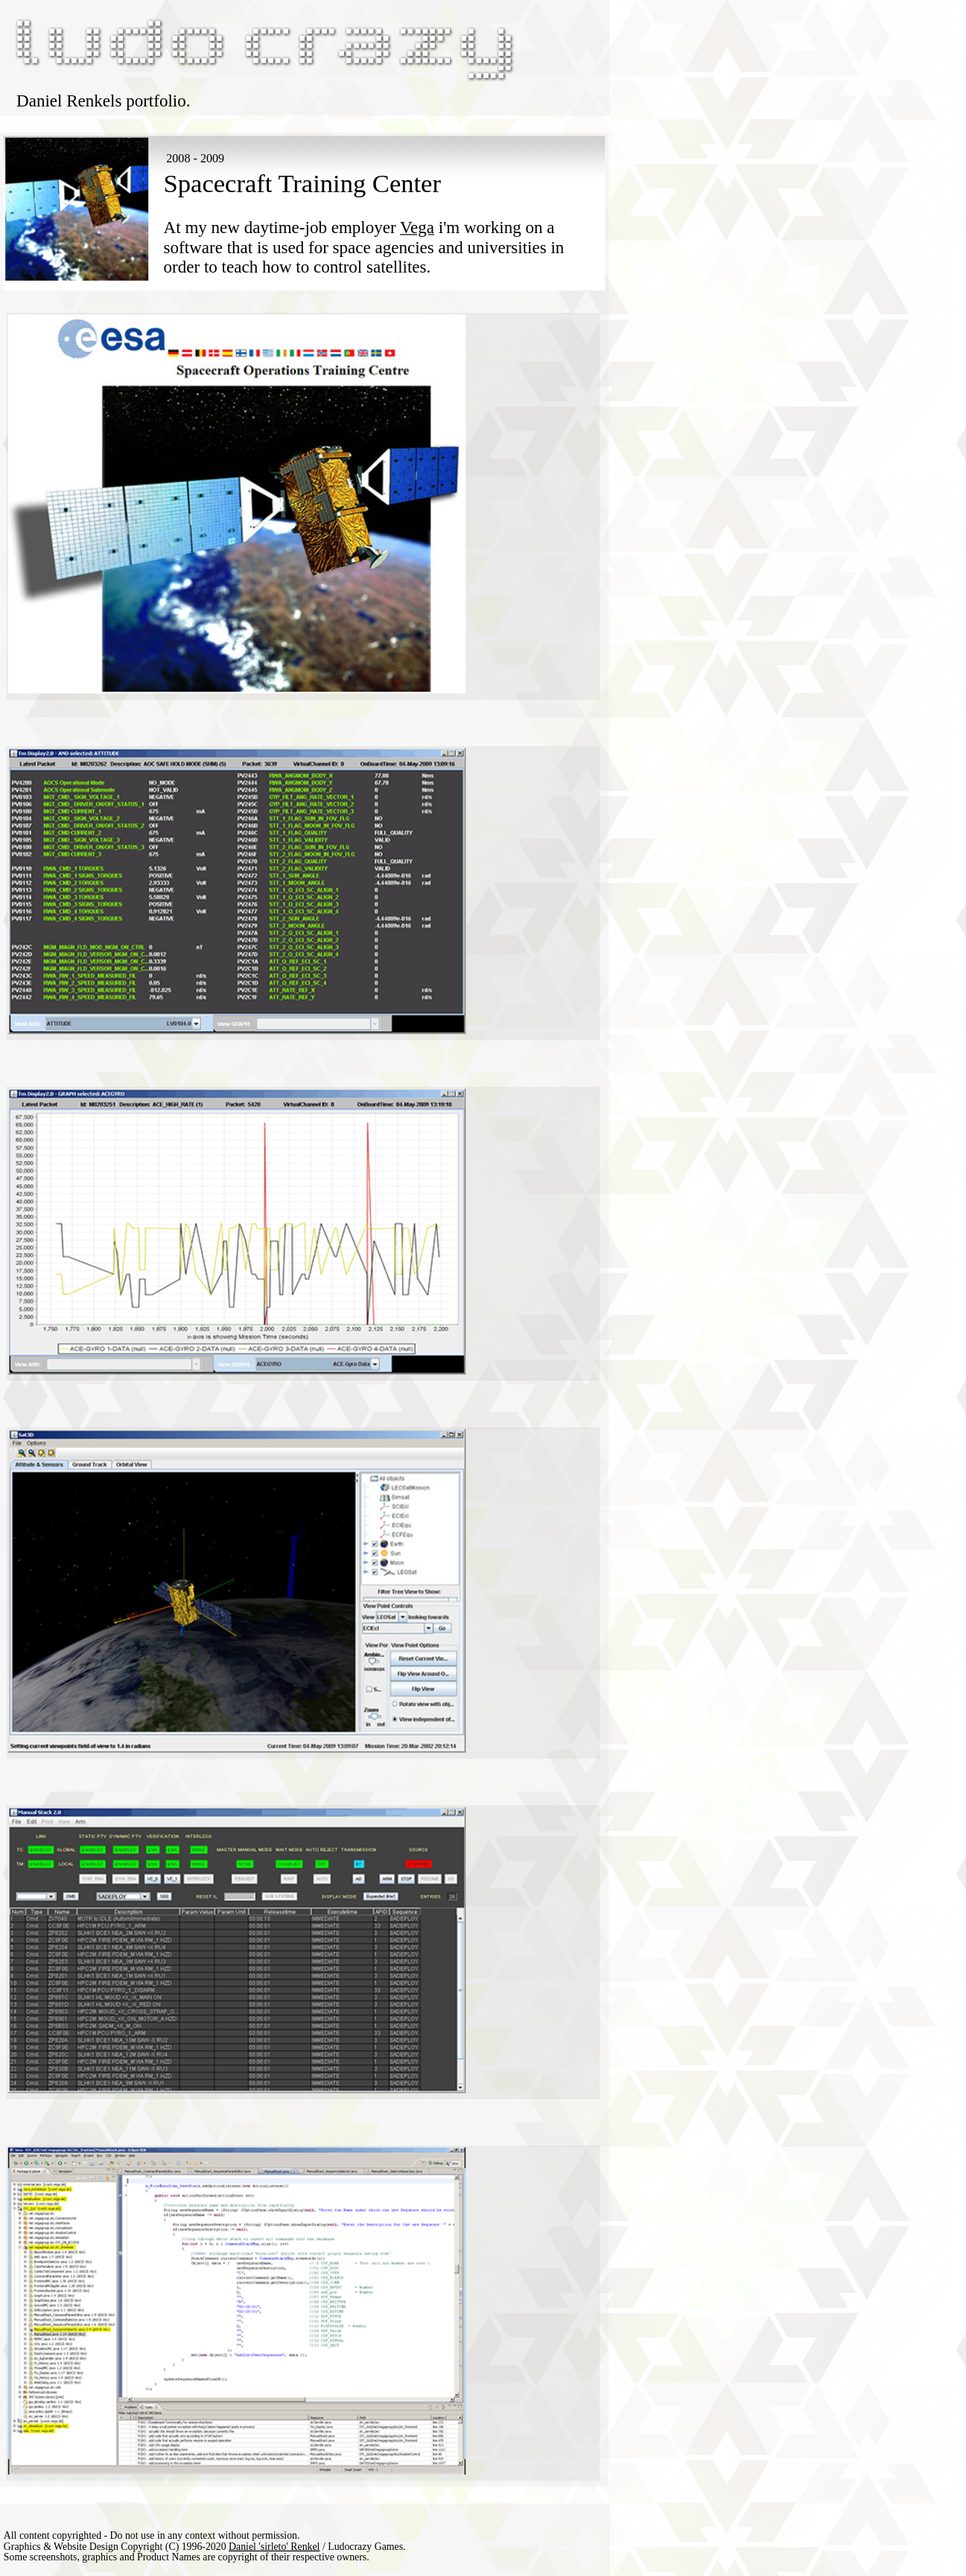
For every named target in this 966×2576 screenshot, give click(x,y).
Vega (417, 227)
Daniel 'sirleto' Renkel (274, 2545)
